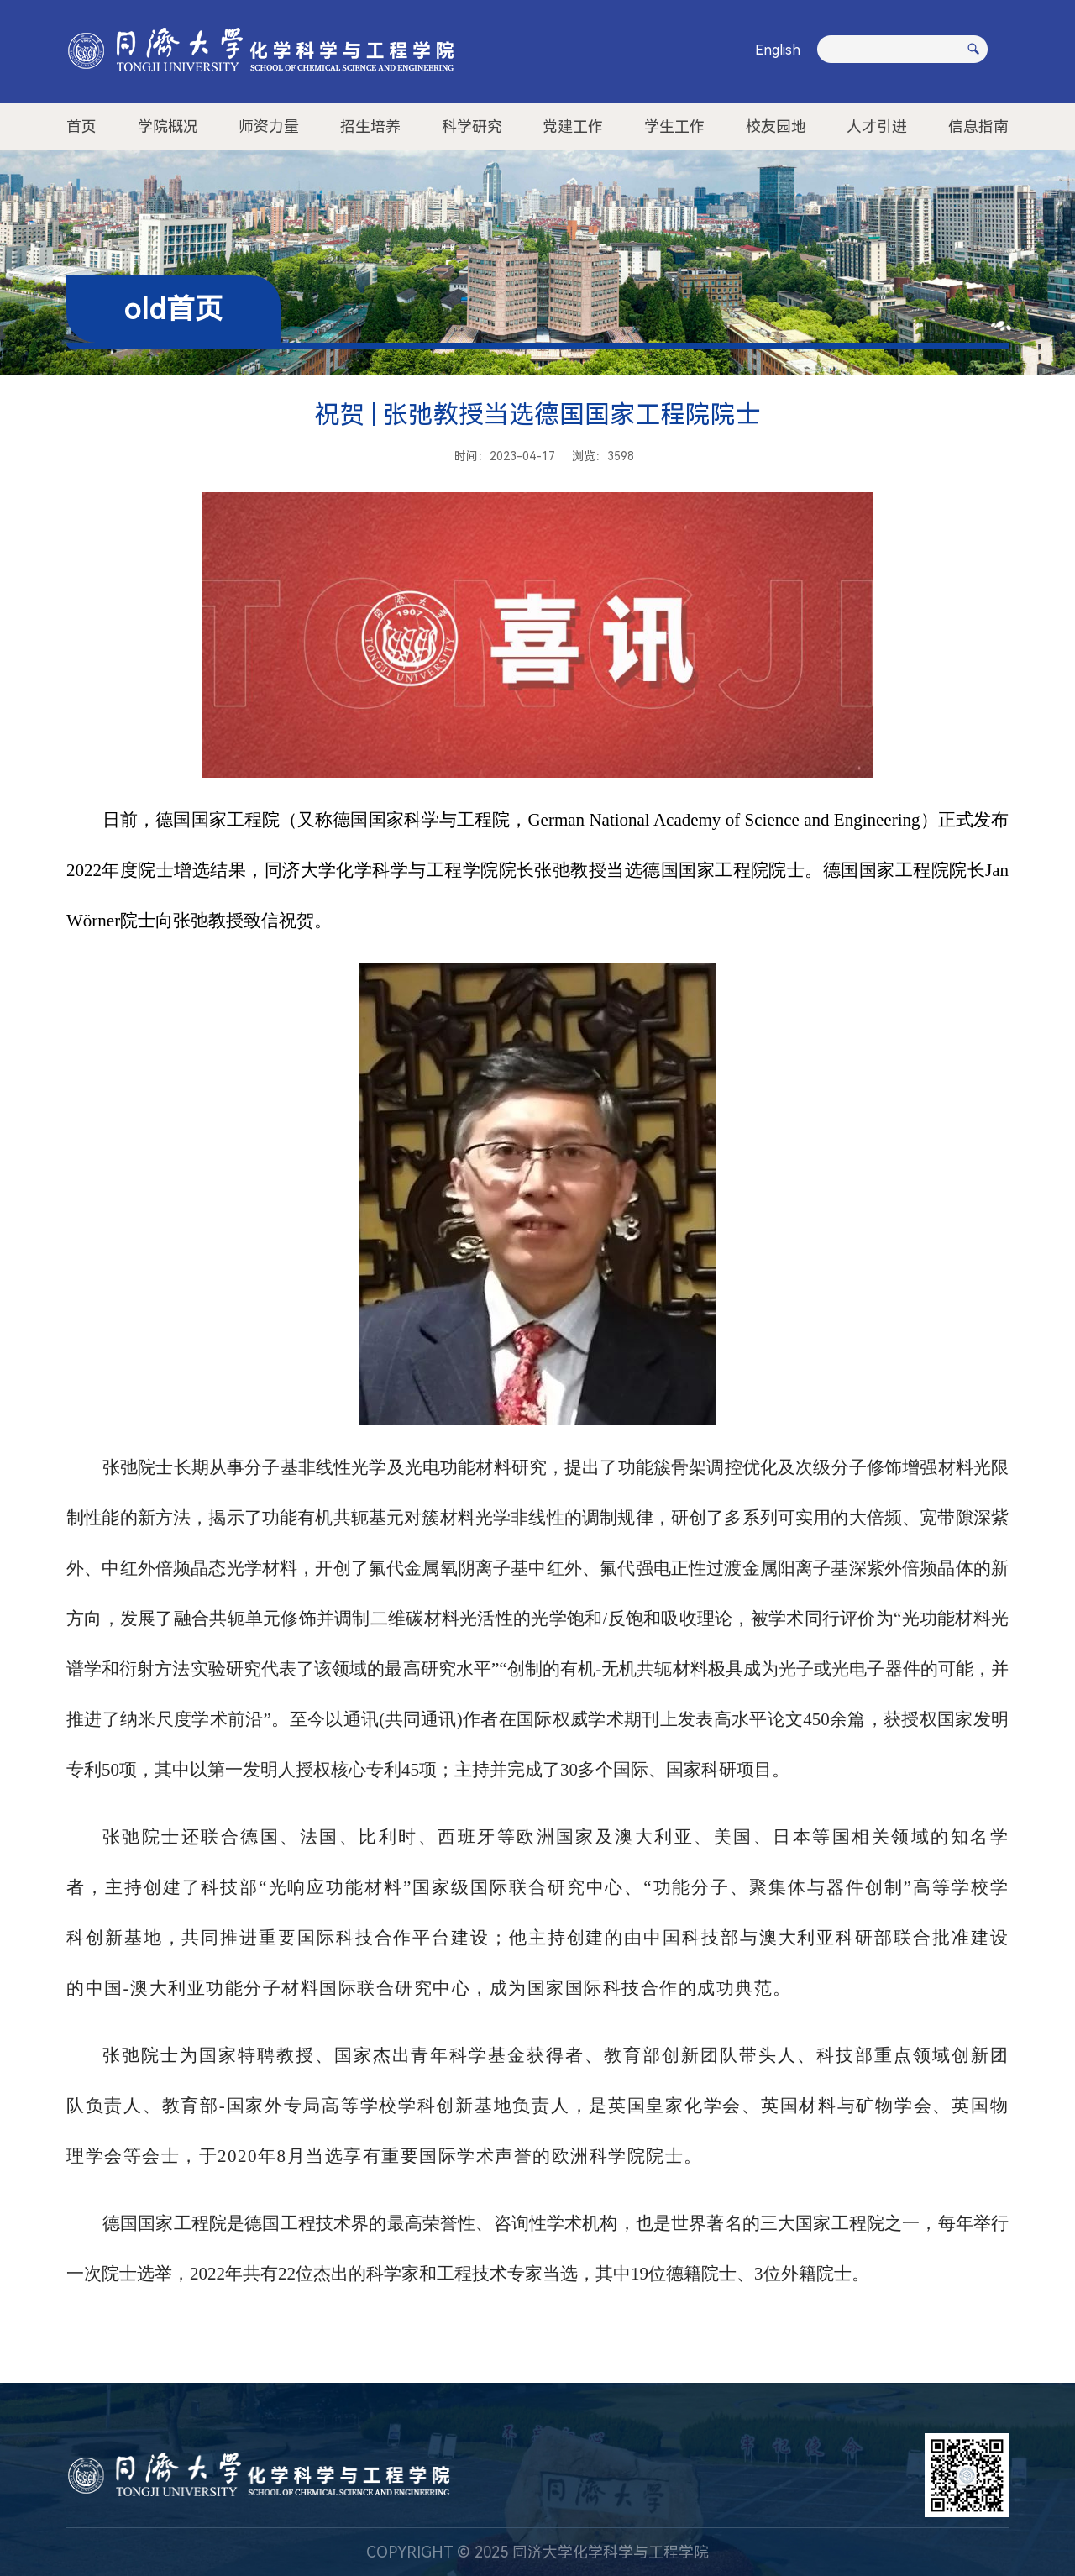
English (777, 50)
